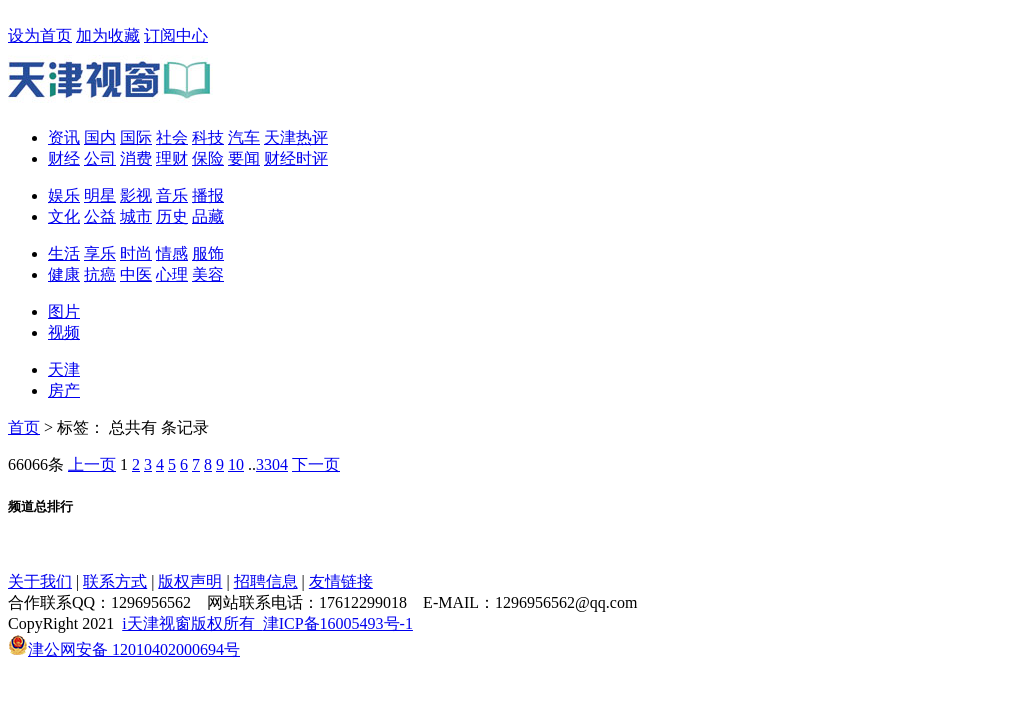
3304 (272, 464)
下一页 (316, 464)
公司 (100, 158)
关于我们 (40, 581)
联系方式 (115, 581)
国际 (136, 137)
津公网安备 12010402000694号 (124, 649)
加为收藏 (108, 35)
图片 (64, 311)
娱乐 (64, 195)
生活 (64, 253)
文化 (64, 216)
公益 (100, 216)
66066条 (36, 464)
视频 (64, 332)
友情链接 (341, 581)
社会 (172, 137)
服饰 (208, 253)
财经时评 (296, 158)
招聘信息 (266, 581)
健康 (64, 274)
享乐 (100, 253)
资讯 (64, 137)
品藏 (208, 216)
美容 (208, 274)
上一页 (92, 464)
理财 (172, 158)
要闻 (244, 158)
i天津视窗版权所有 (192, 623)
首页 (24, 427)
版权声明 (190, 581)
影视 (136, 195)
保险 (208, 158)
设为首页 (40, 35)
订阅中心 (176, 35)
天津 (64, 369)
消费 (136, 158)
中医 (136, 274)
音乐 (172, 195)
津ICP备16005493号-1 (338, 623)
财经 (64, 158)
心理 (172, 274)
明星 (100, 195)
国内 (100, 137)
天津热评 (296, 137)
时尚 (136, 253)
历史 (172, 216)
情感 (172, 253)
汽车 (244, 137)
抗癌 (100, 274)
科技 (208, 137)
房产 (64, 390)
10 (236, 464)
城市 (136, 216)
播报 (208, 195)
